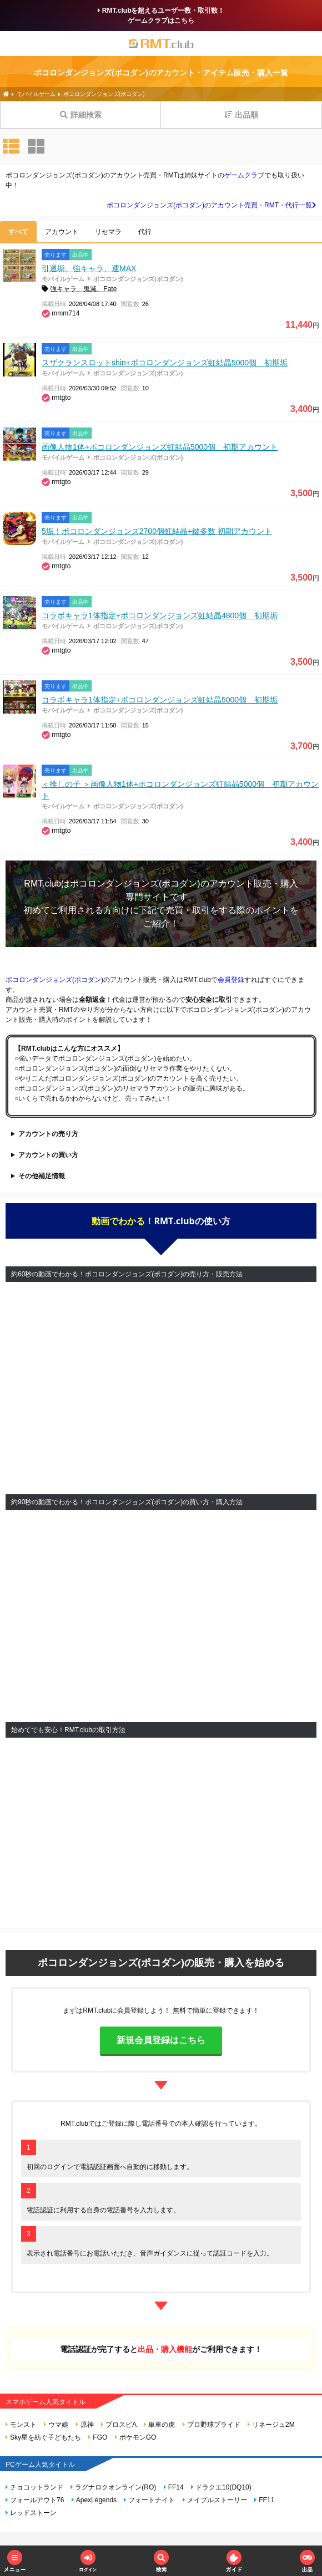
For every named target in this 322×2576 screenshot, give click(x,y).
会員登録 (231, 980)
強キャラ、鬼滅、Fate (83, 289)
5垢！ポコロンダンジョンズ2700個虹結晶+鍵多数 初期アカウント (157, 531)
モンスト (21, 2425)
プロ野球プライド (211, 2425)
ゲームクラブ (244, 175)
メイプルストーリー (215, 2500)
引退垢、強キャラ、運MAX (89, 268)
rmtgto (61, 397)
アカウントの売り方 (48, 1134)
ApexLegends (94, 2500)
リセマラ (108, 232)
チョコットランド (34, 2487)
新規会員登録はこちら (161, 2040)
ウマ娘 (56, 2425)
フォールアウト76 (35, 2500)
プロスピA (119, 2425)
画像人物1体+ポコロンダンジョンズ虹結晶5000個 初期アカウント (160, 446)
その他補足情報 (41, 1176)
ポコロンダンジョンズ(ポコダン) (138, 279)
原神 (85, 2425)
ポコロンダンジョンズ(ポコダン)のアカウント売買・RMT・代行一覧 (211, 205)
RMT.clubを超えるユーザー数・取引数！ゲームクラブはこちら (161, 15)
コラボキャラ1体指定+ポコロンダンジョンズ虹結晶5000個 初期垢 (160, 699)
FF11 (264, 2500)
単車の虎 (159, 2425)
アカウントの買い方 (48, 1155)
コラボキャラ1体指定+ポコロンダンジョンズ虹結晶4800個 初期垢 (160, 615)
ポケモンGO (136, 2437)
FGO (97, 2437)
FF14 (174, 2487)
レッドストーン (31, 2513)
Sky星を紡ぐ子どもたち (43, 2437)
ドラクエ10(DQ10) (221, 2487)
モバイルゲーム (63, 279)
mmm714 (65, 313)
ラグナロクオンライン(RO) (113, 2487)
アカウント (61, 232)
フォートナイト (149, 2500)
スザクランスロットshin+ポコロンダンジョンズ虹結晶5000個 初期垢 (165, 362)
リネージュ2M (271, 2425)
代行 (145, 232)
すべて (18, 232)
